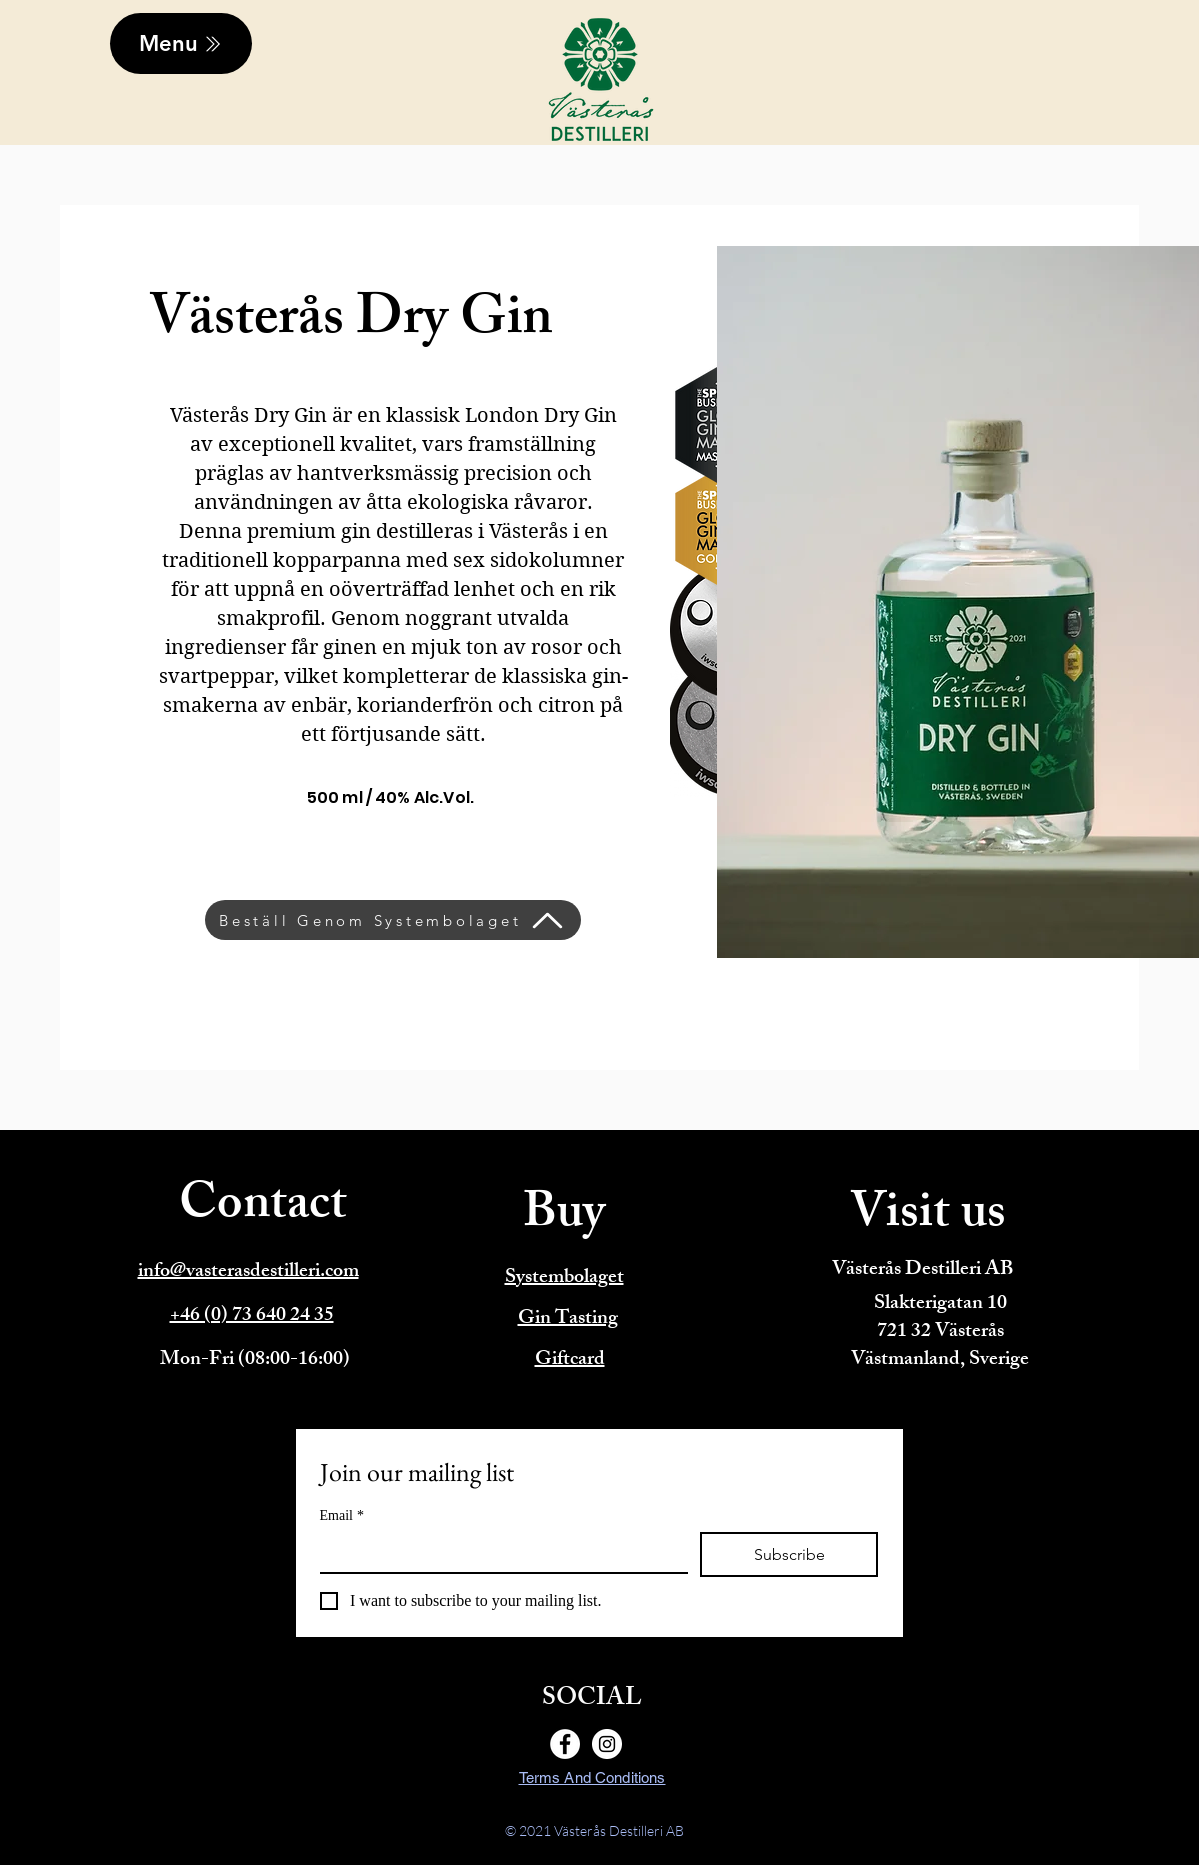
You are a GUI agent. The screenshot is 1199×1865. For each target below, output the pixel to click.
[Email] (498, 1552)
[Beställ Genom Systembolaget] (393, 920)
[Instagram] (607, 1744)
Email (342, 1515)
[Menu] (181, 43)
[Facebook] (565, 1744)
